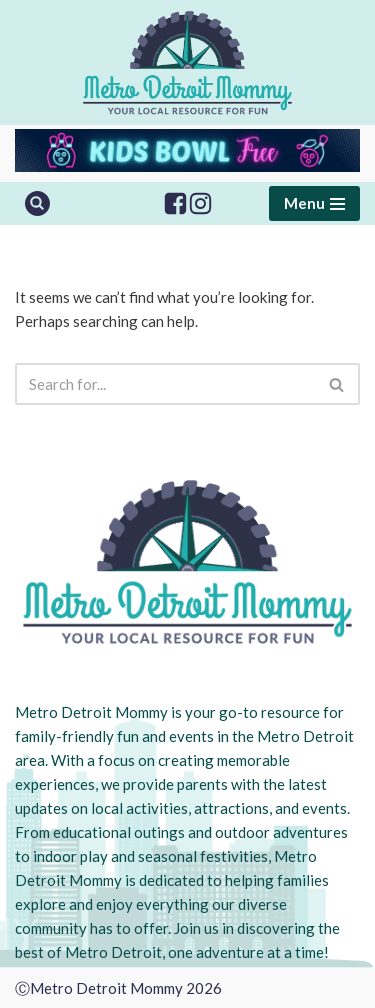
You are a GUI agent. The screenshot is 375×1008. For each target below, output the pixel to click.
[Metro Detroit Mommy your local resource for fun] (187, 62)
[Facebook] (175, 203)
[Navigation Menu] (314, 203)
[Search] (37, 203)
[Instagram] (200, 203)
